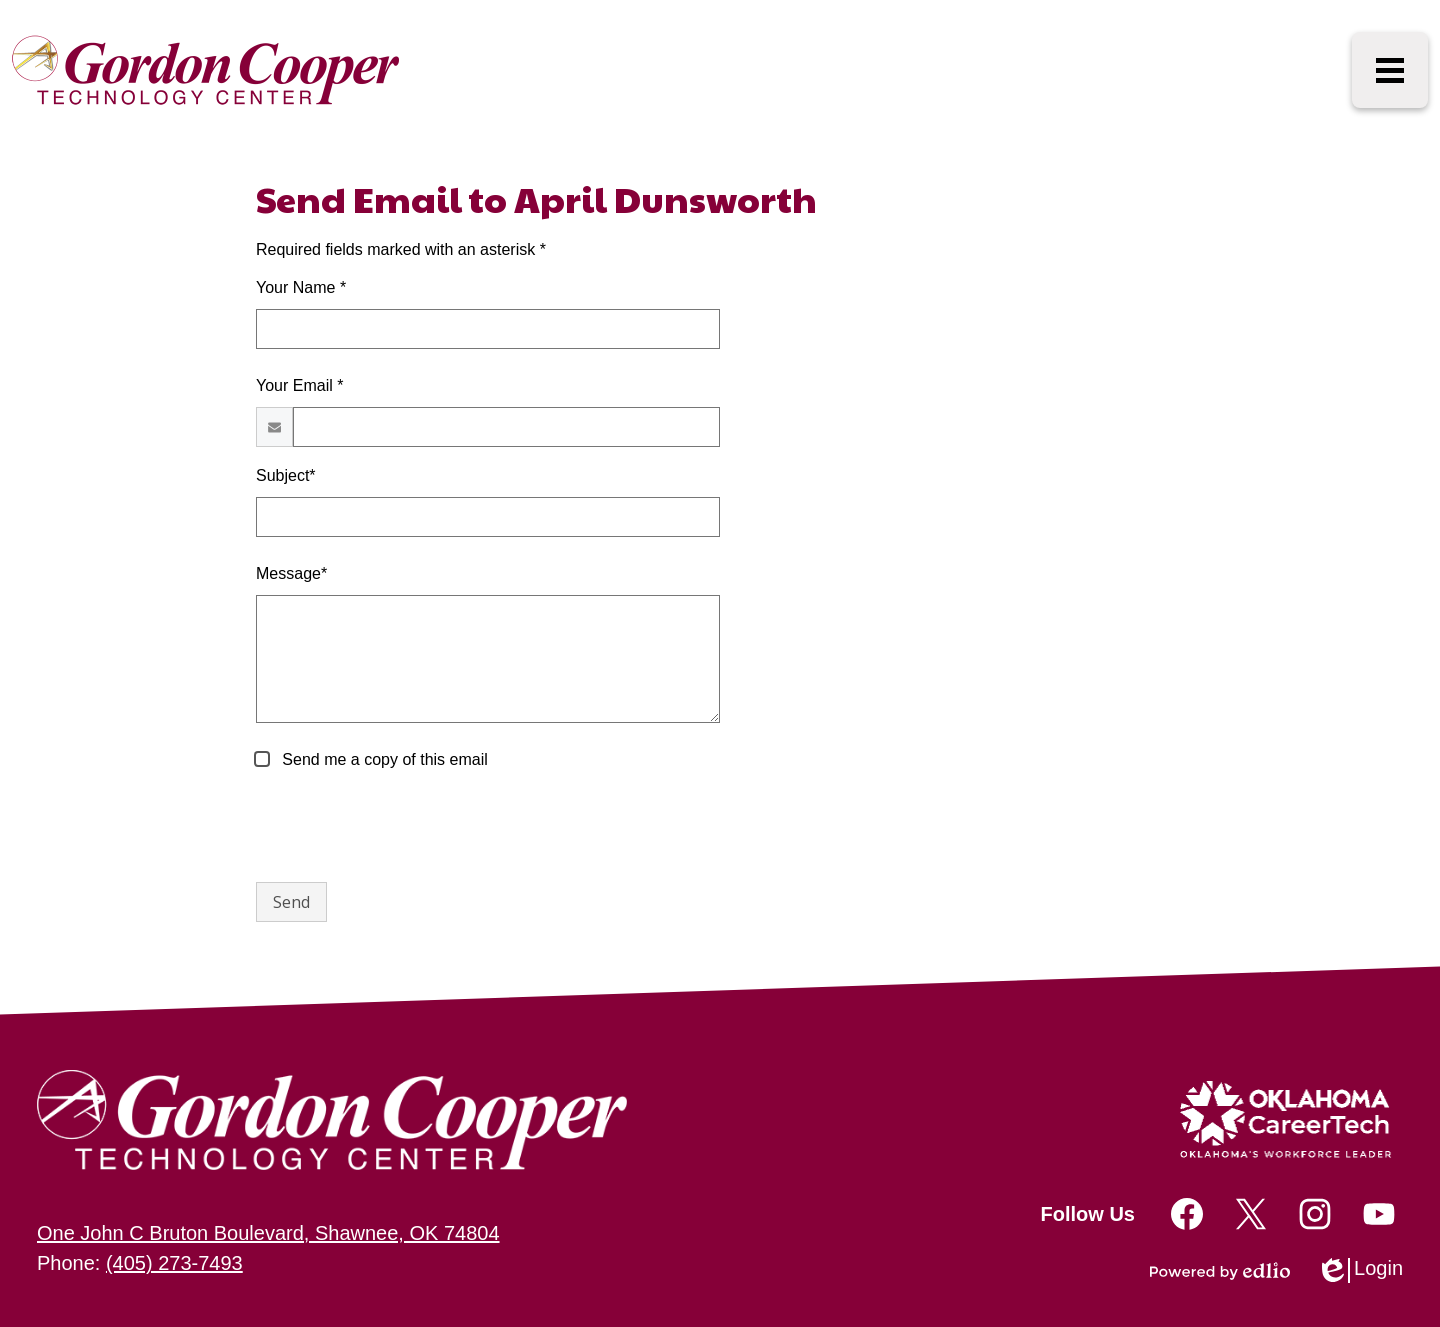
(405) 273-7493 (174, 1263)
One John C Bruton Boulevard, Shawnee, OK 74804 (268, 1233)
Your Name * (301, 287)
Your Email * (299, 385)
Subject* (286, 475)
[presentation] (408, 827)
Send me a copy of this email (383, 759)
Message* (291, 573)
